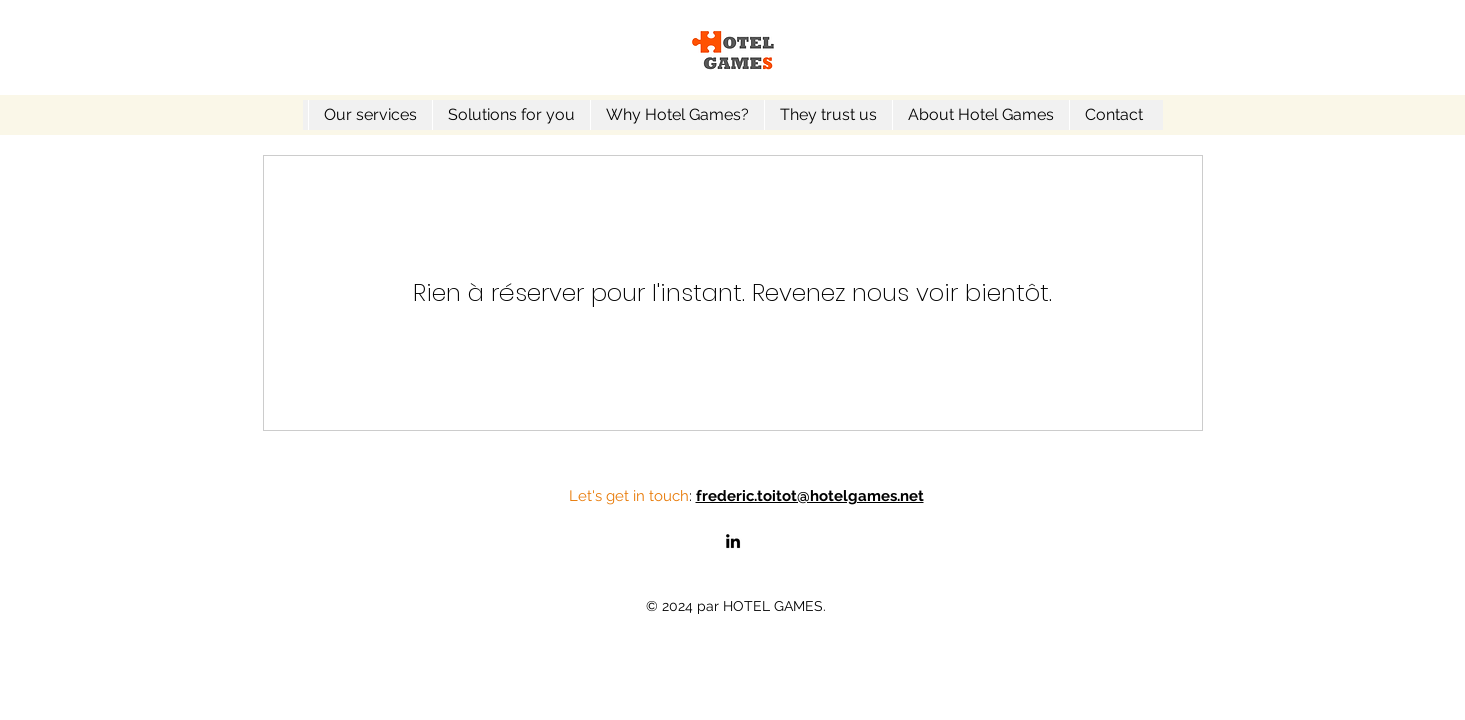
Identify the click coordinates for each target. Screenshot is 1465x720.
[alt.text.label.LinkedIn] (733, 541)
